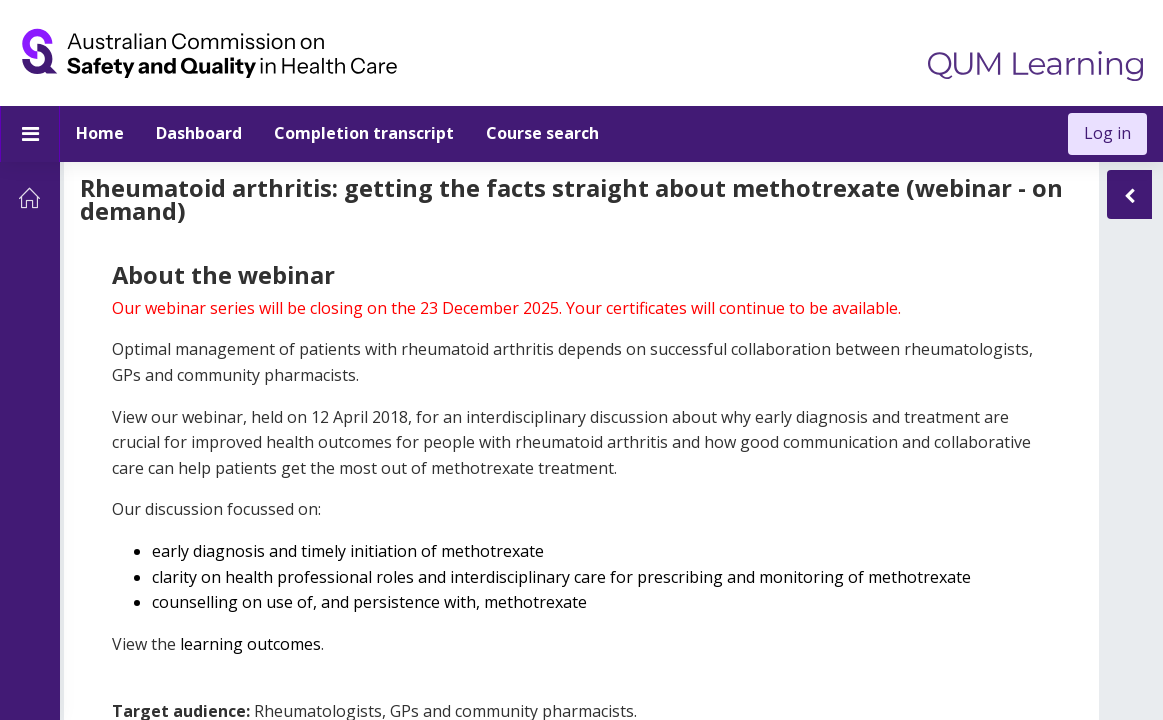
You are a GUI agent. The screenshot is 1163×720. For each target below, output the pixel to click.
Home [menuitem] (100, 133)
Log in (1107, 133)
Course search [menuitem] (542, 133)
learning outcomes (248, 662)
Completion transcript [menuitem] (364, 133)
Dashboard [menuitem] (199, 133)
